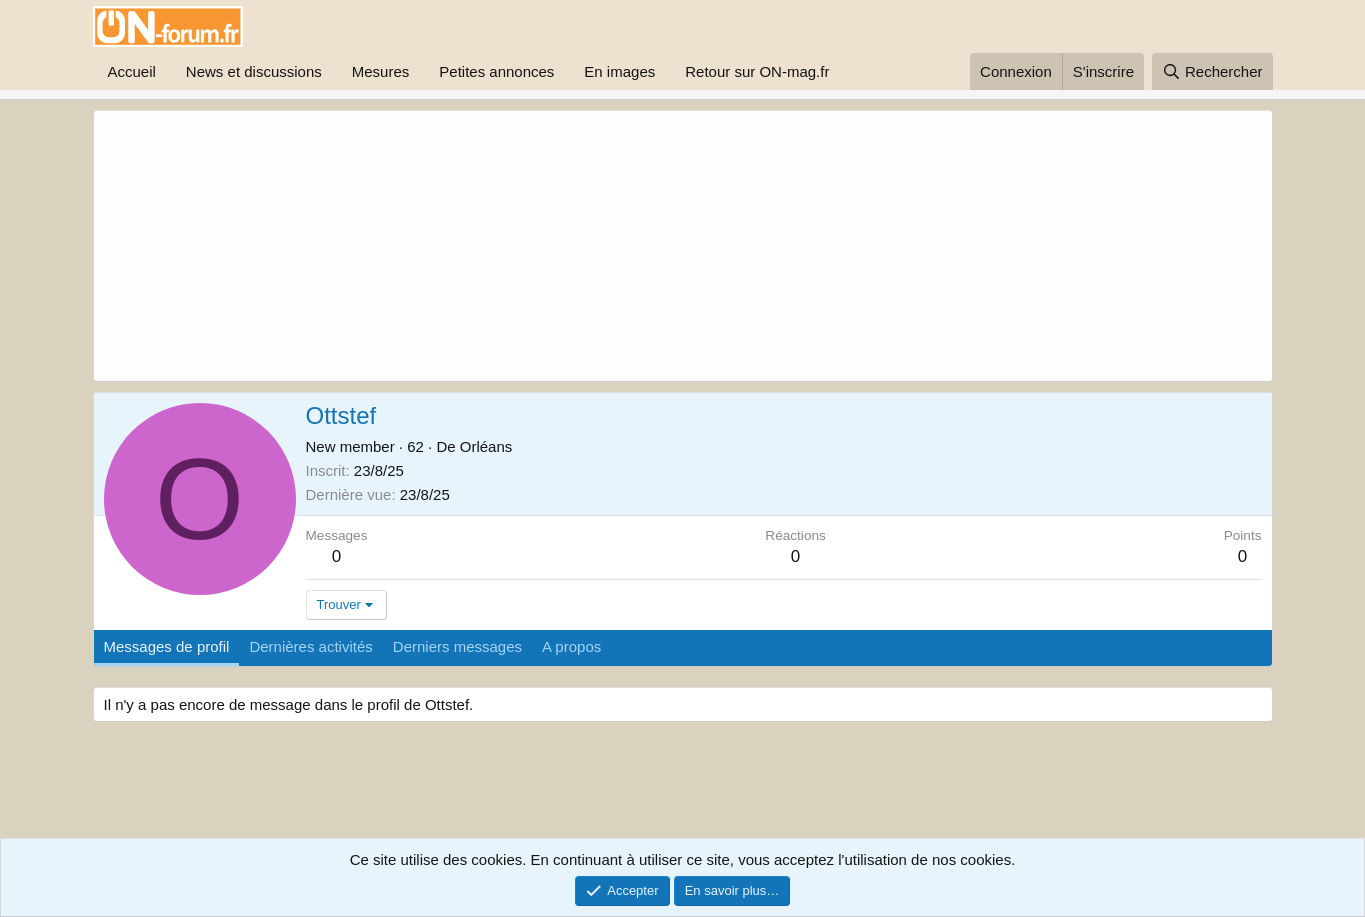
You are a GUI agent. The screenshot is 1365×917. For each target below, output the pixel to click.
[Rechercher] (1212, 71)
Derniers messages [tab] (457, 646)
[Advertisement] (589, 246)
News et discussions (254, 71)
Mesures (381, 71)
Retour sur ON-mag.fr (757, 71)
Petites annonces (496, 71)
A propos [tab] (571, 646)
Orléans (486, 446)
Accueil (132, 71)
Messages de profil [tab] (167, 646)
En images (619, 71)
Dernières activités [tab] (310, 646)
